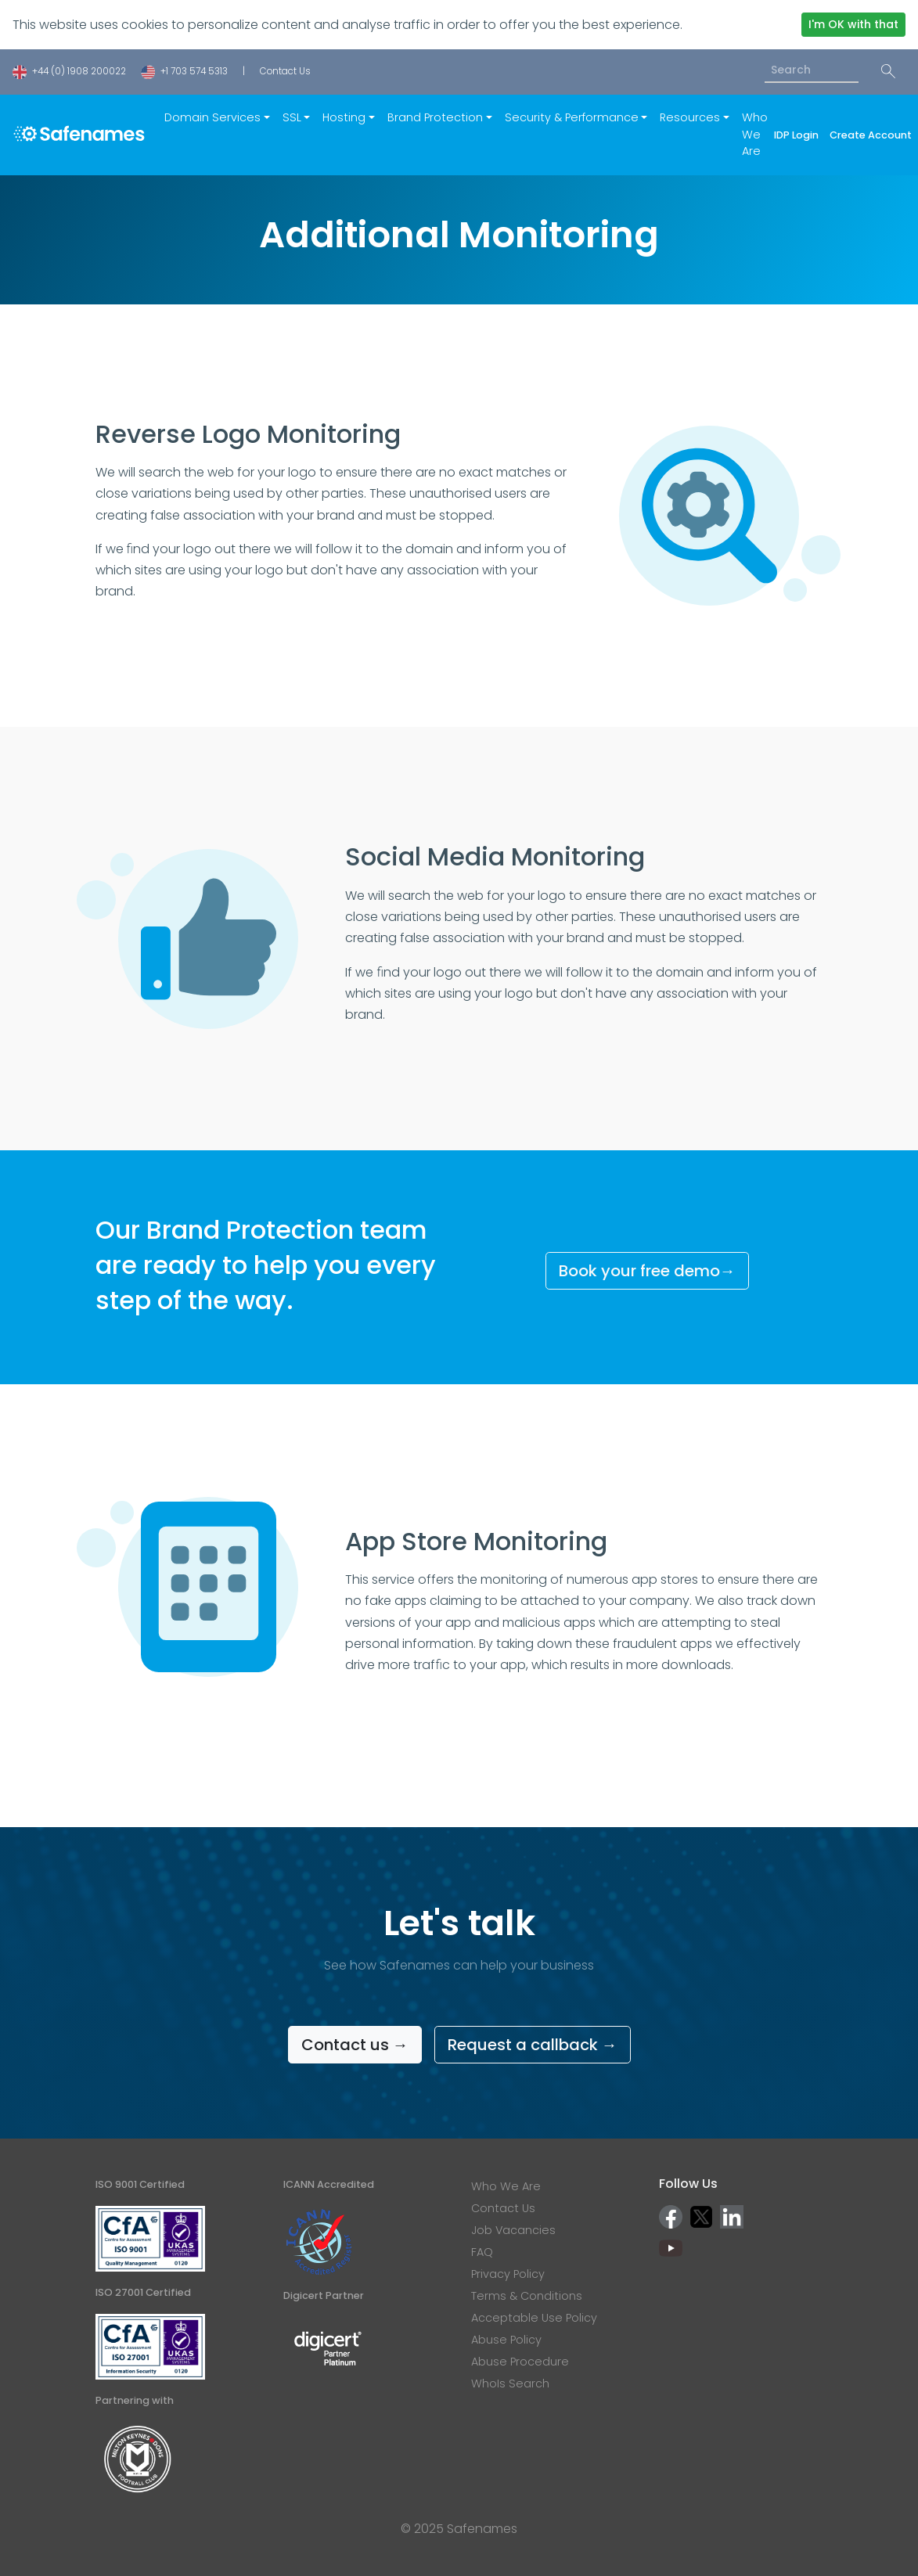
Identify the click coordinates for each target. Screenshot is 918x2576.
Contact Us (285, 71)
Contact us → (355, 2045)
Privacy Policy (508, 2274)
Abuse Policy (506, 2340)
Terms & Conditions (526, 2296)
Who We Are (755, 134)
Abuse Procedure (520, 2361)
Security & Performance (572, 117)
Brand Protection (435, 117)
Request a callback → (532, 2045)
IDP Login (798, 135)
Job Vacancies (513, 2230)
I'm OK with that (853, 24)
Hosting (343, 117)
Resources (690, 117)
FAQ (482, 2252)
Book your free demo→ (647, 1271)
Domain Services (212, 117)
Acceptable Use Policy (534, 2318)
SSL (292, 117)
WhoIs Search (510, 2383)
